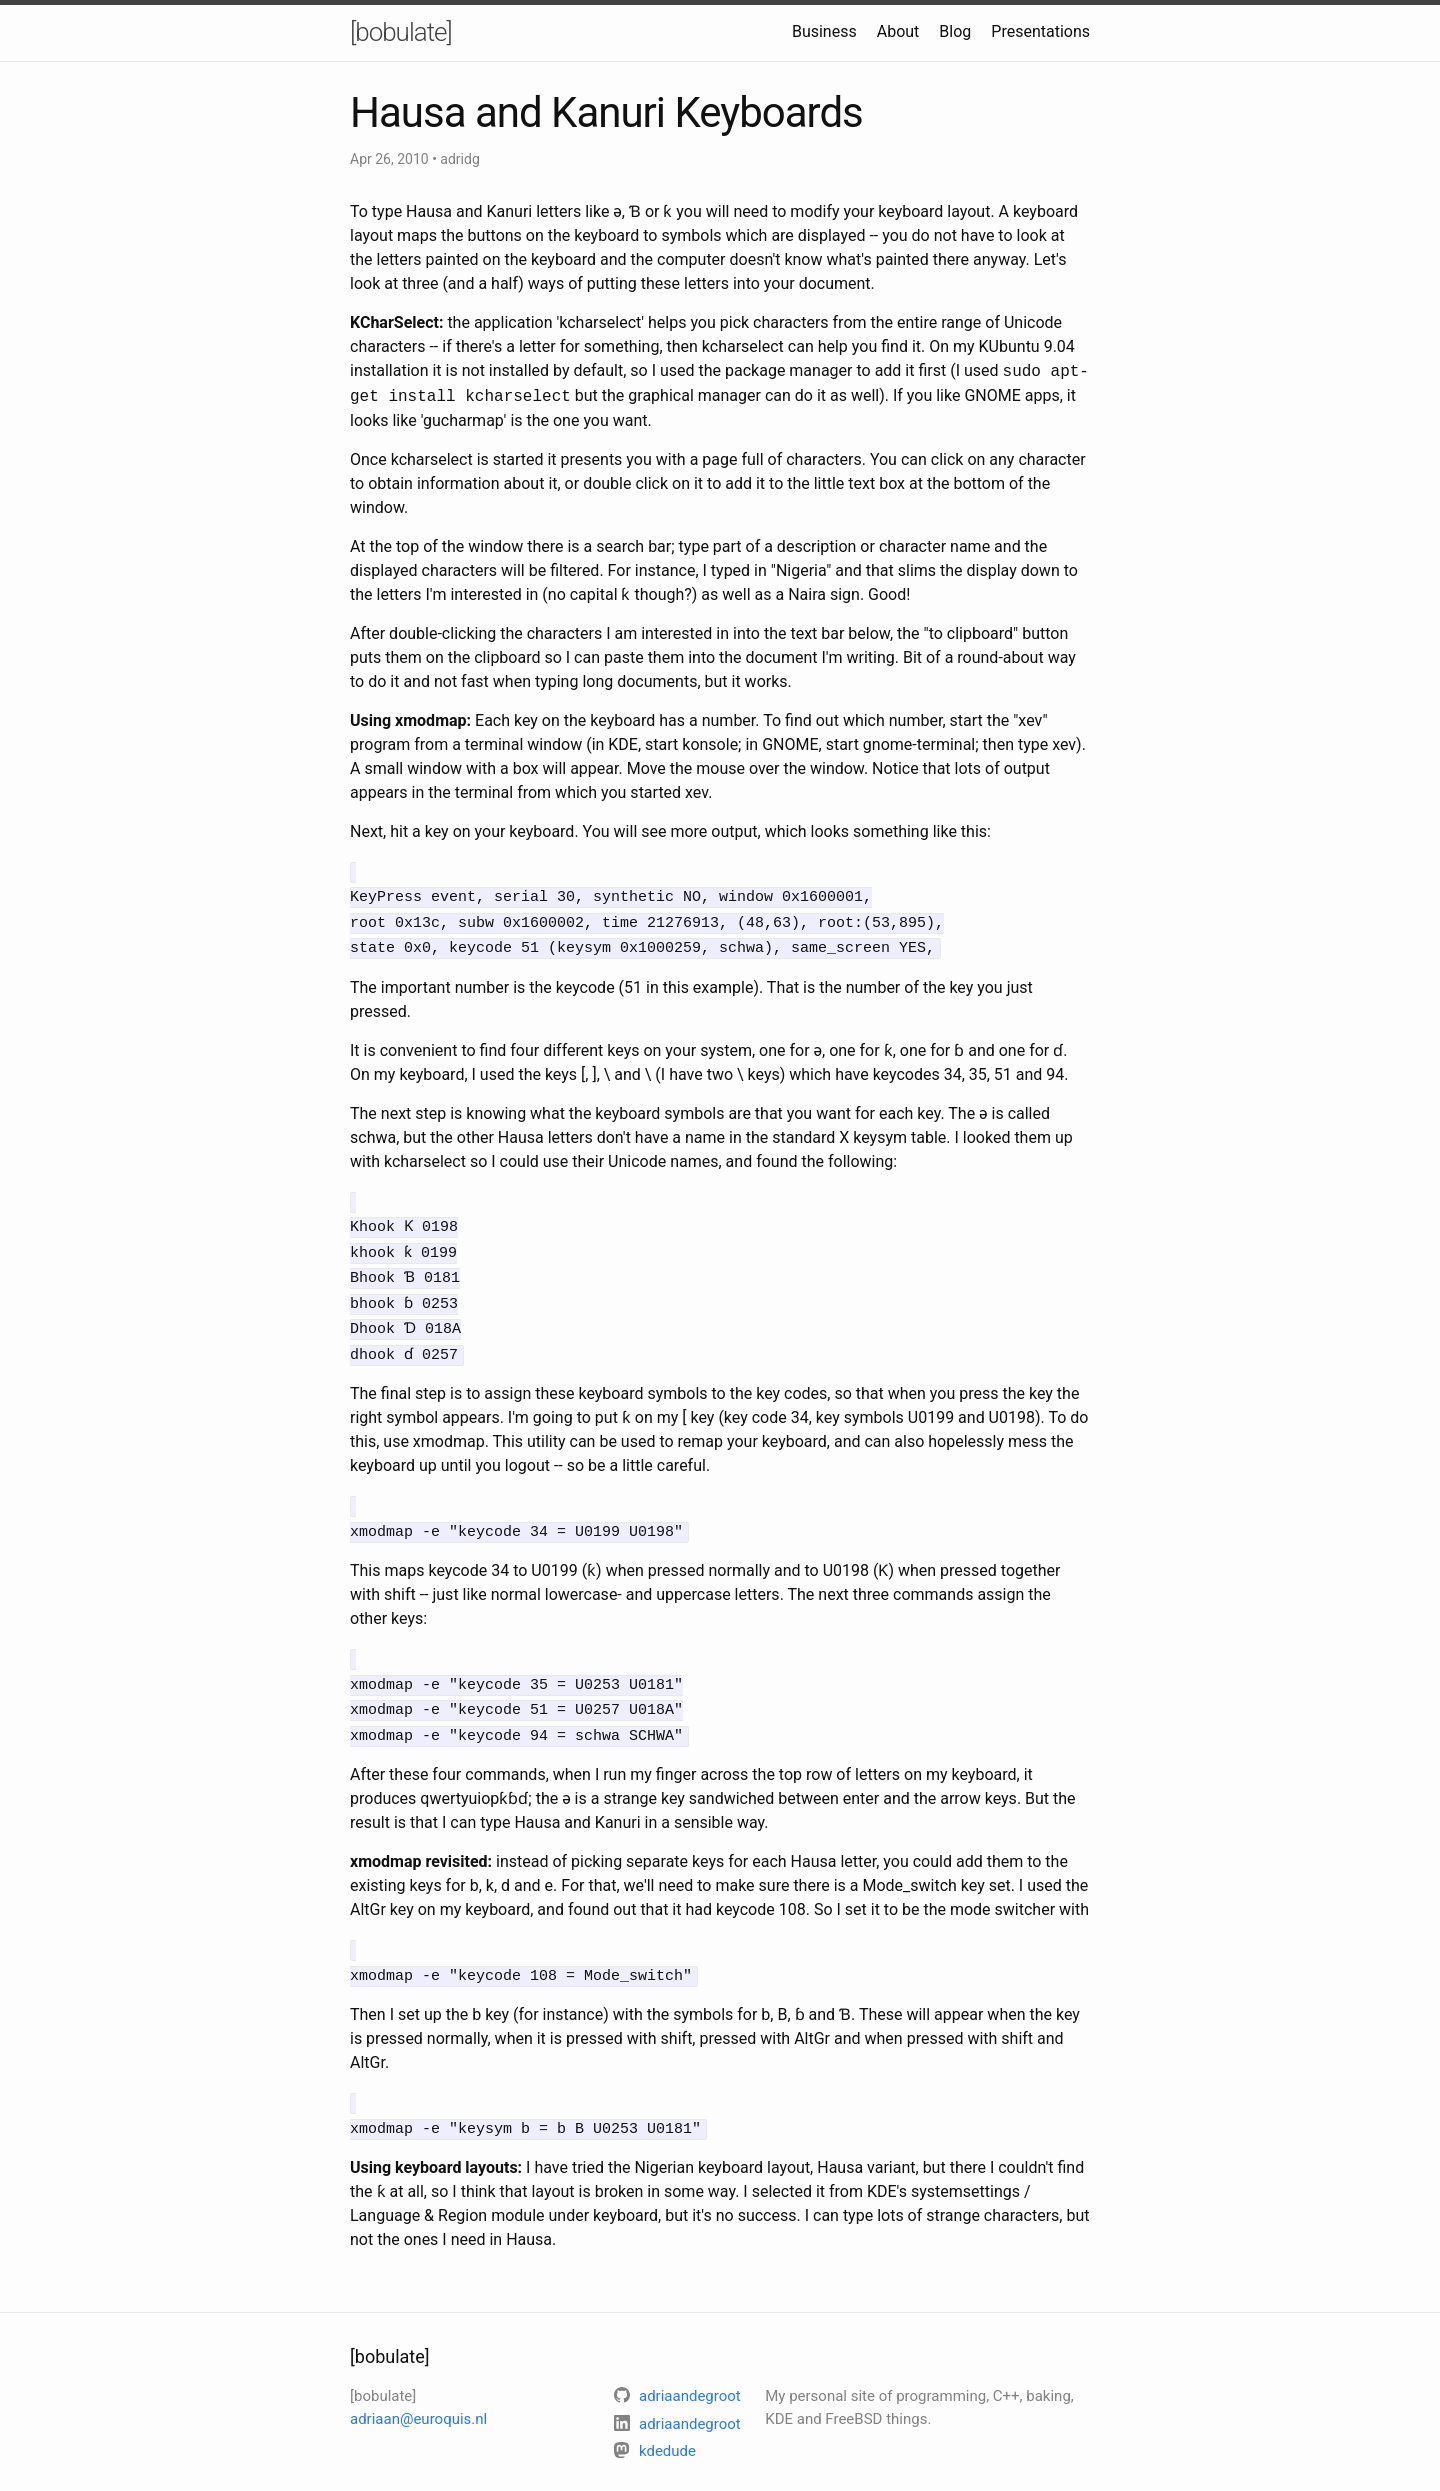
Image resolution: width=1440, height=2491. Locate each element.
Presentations (1040, 31)
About (898, 31)
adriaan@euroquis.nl (418, 2387)
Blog (955, 31)
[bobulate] (401, 32)
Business (824, 31)
